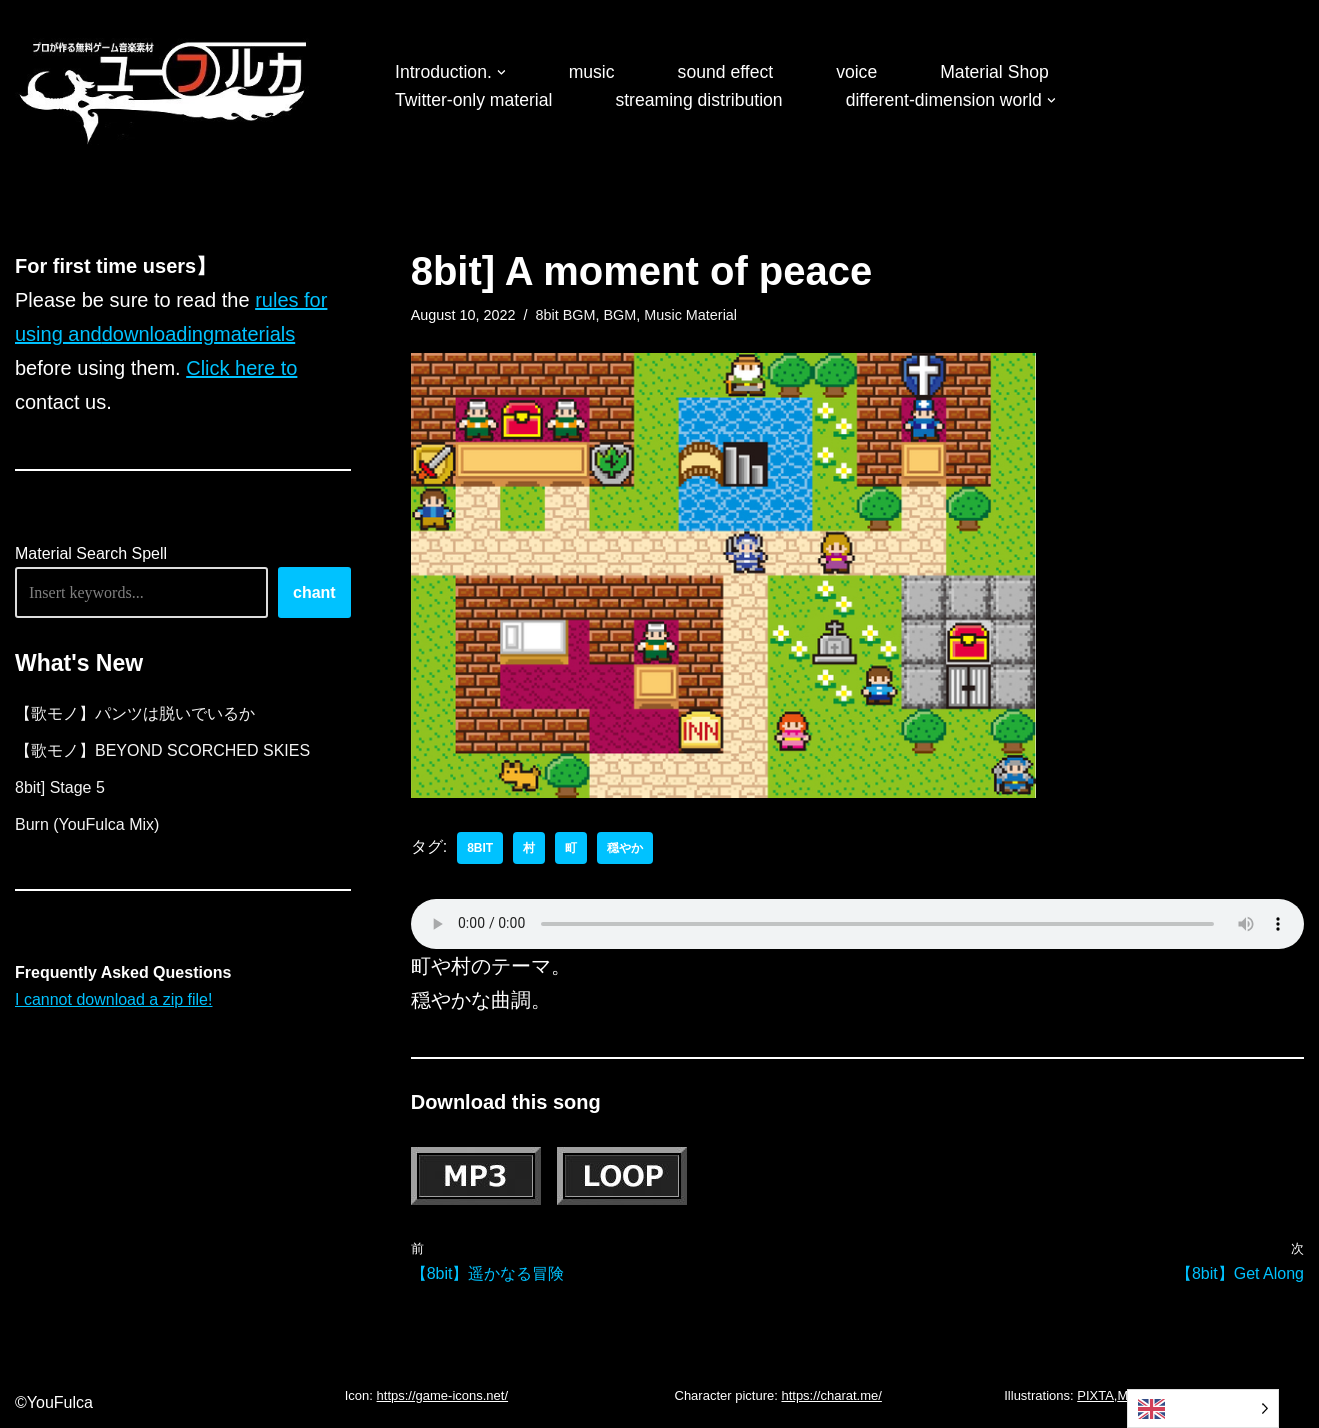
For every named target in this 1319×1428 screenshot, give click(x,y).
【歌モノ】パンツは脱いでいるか (135, 713)
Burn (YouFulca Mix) (87, 824)
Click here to (241, 368)
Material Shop (994, 72)
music (592, 72)
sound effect (726, 72)
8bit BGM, (568, 315)
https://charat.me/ (831, 1395)
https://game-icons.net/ (443, 1395)
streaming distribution (698, 100)
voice (856, 72)
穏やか (625, 848)
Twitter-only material (473, 100)
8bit (480, 848)
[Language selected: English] (1203, 1408)
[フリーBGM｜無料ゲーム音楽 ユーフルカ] (165, 88)
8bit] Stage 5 (60, 787)
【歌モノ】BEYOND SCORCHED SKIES (162, 750)
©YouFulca (54, 1402)
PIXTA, (1097, 1395)
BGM (620, 315)
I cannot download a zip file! (113, 999)
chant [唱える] (314, 592)
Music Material (690, 315)
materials (254, 334)
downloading (158, 334)
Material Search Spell (91, 553)
